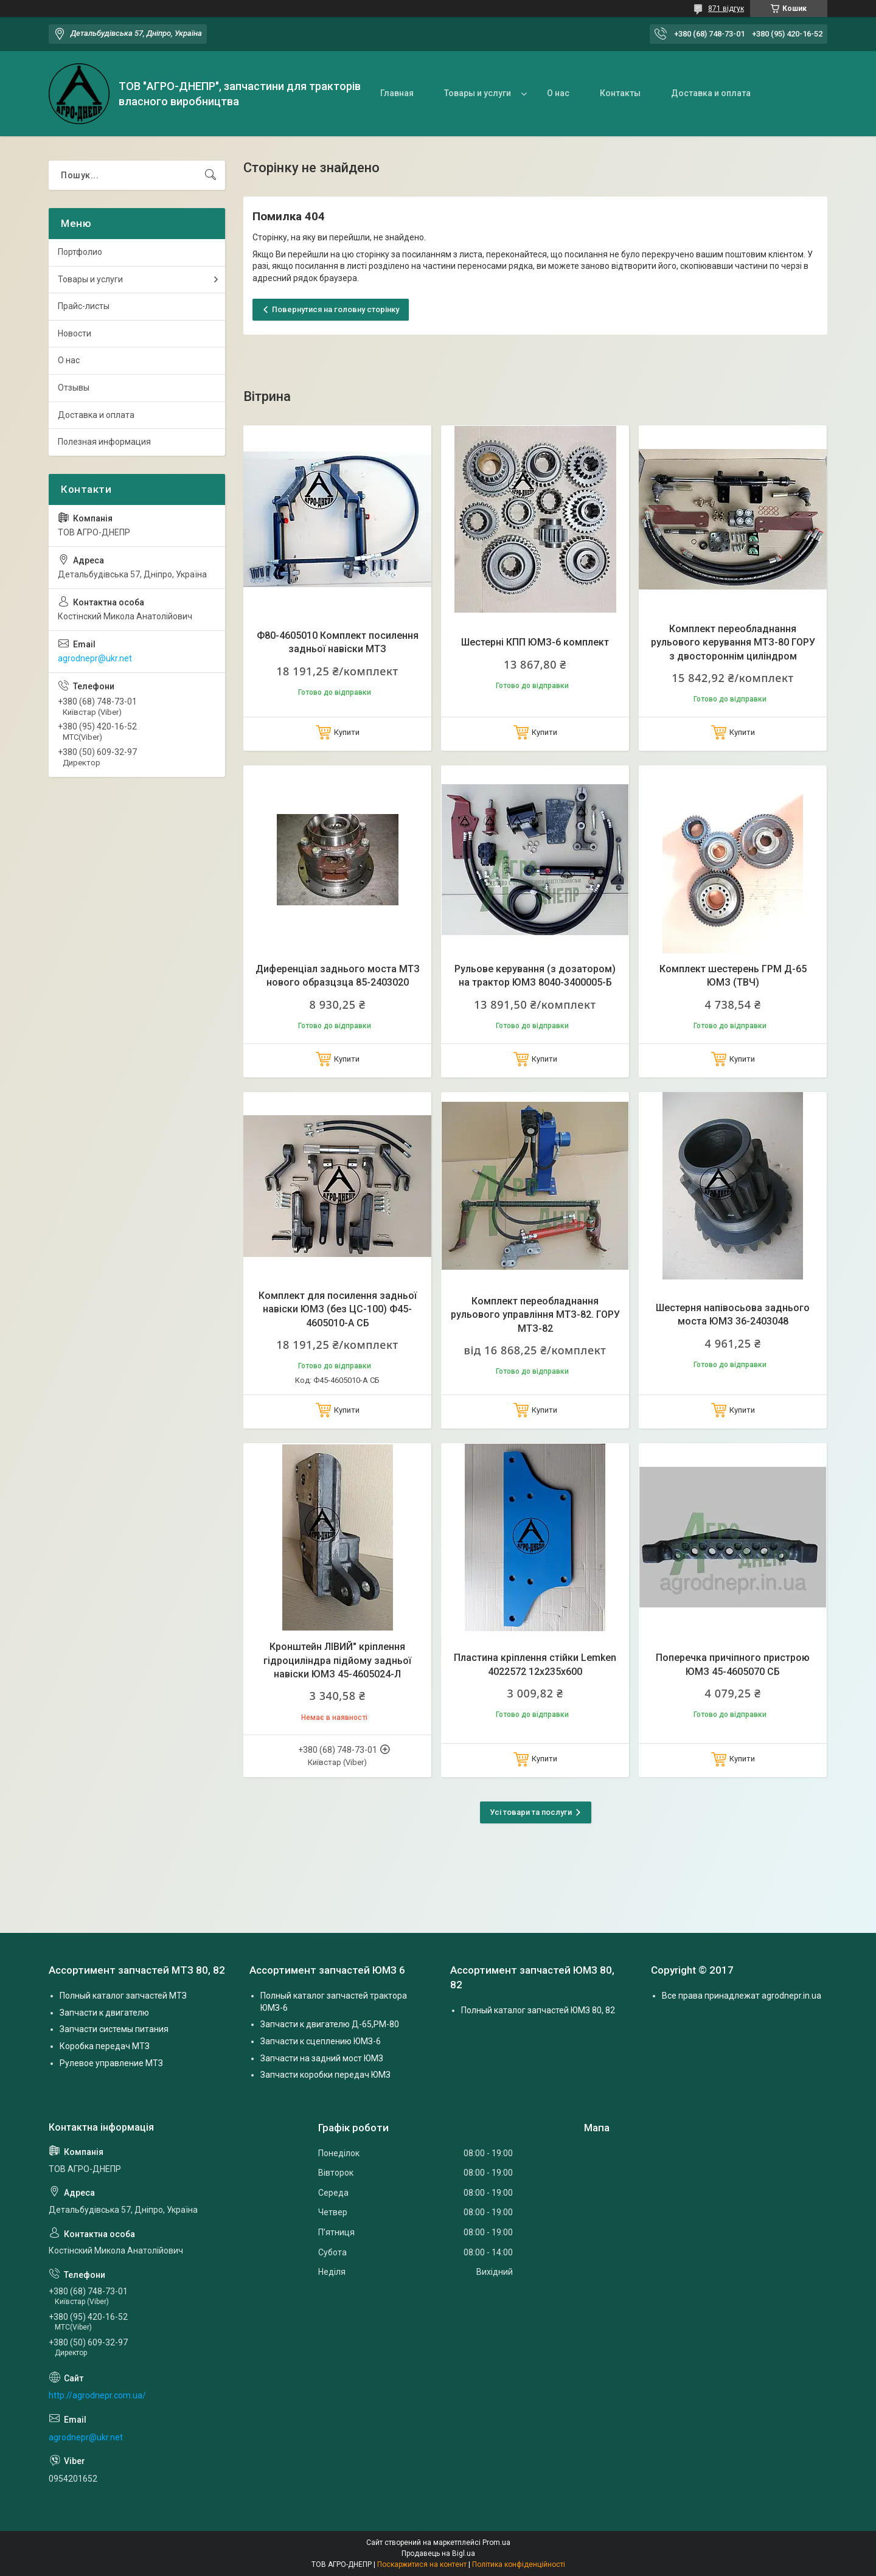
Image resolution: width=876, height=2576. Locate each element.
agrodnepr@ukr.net (95, 658)
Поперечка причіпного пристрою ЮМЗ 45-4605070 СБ (733, 1664)
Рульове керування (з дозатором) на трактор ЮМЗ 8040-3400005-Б (535, 975)
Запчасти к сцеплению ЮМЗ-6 (320, 2041)
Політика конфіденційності (518, 2564)
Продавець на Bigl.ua (438, 2553)
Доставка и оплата (711, 93)
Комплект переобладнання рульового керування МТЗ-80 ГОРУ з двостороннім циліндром (733, 642)
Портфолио (80, 252)
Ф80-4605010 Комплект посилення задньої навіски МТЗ (338, 642)
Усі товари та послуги (531, 1812)
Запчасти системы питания (114, 2029)
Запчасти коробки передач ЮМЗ (325, 2075)
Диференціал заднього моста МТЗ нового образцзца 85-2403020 (337, 975)
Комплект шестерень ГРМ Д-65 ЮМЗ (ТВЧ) (733, 975)
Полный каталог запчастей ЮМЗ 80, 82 (538, 2010)
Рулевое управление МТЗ (111, 2063)
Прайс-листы (83, 306)
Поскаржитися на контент (422, 2564)
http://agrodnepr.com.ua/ (97, 2395)
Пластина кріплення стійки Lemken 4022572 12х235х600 (535, 1664)
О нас (558, 93)
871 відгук (726, 8)
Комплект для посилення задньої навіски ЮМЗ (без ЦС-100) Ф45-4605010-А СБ (338, 1309)
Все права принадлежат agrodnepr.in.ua (741, 1995)
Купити (347, 732)
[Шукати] (210, 175)
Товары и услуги (477, 93)
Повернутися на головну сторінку (335, 309)
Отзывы (73, 387)
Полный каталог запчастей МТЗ (123, 1995)
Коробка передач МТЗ (105, 2046)
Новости (74, 333)
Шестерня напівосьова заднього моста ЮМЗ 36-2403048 (733, 1314)
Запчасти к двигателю (104, 2012)
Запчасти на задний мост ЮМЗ (321, 2058)
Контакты (620, 93)
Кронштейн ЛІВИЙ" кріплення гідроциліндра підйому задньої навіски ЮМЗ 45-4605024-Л (337, 1660)
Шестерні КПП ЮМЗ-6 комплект (535, 642)
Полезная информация (104, 442)
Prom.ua (496, 2542)
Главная (397, 93)
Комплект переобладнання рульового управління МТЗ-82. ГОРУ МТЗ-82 (535, 1314)
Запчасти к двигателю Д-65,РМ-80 (329, 2024)
